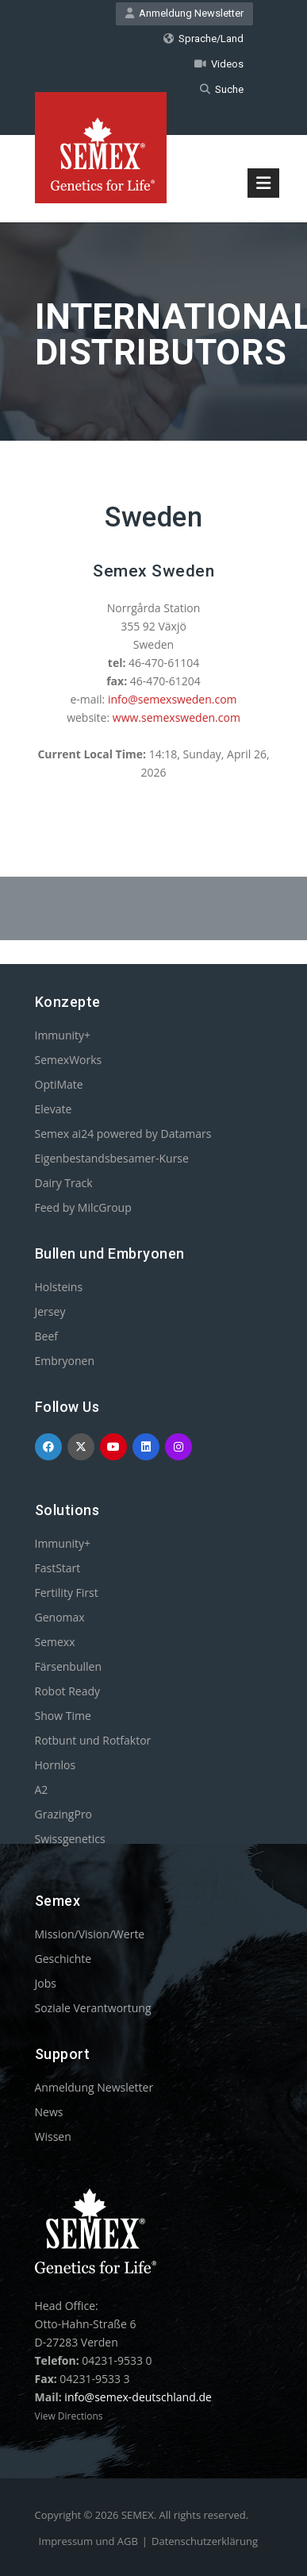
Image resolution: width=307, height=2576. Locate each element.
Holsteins (59, 1286)
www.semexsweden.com (176, 717)
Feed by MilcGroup (83, 1207)
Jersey (50, 1311)
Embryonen (65, 1360)
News (49, 2111)
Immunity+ (63, 1035)
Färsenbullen (68, 1666)
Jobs (45, 1983)
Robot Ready (68, 1691)
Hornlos (55, 1764)
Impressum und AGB (88, 2541)
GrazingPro (64, 1814)
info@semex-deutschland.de (138, 2396)
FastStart (58, 1567)
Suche (222, 89)
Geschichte (63, 1958)
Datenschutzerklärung (205, 2541)
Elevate (53, 1108)
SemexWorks (68, 1059)
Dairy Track (64, 1182)
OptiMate (59, 1084)
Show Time (63, 1715)
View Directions (69, 2416)
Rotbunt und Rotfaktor (93, 1740)
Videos (219, 64)
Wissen (53, 2136)
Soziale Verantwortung (93, 2007)
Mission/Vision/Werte (90, 1934)
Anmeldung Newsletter (184, 13)
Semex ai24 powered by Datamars (123, 1133)
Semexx (55, 1641)
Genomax (60, 1617)
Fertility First (66, 1592)
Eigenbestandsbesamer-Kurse (112, 1158)
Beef (46, 1336)
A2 (41, 1789)
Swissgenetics (70, 1838)
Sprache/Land (203, 38)
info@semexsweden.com (172, 699)
